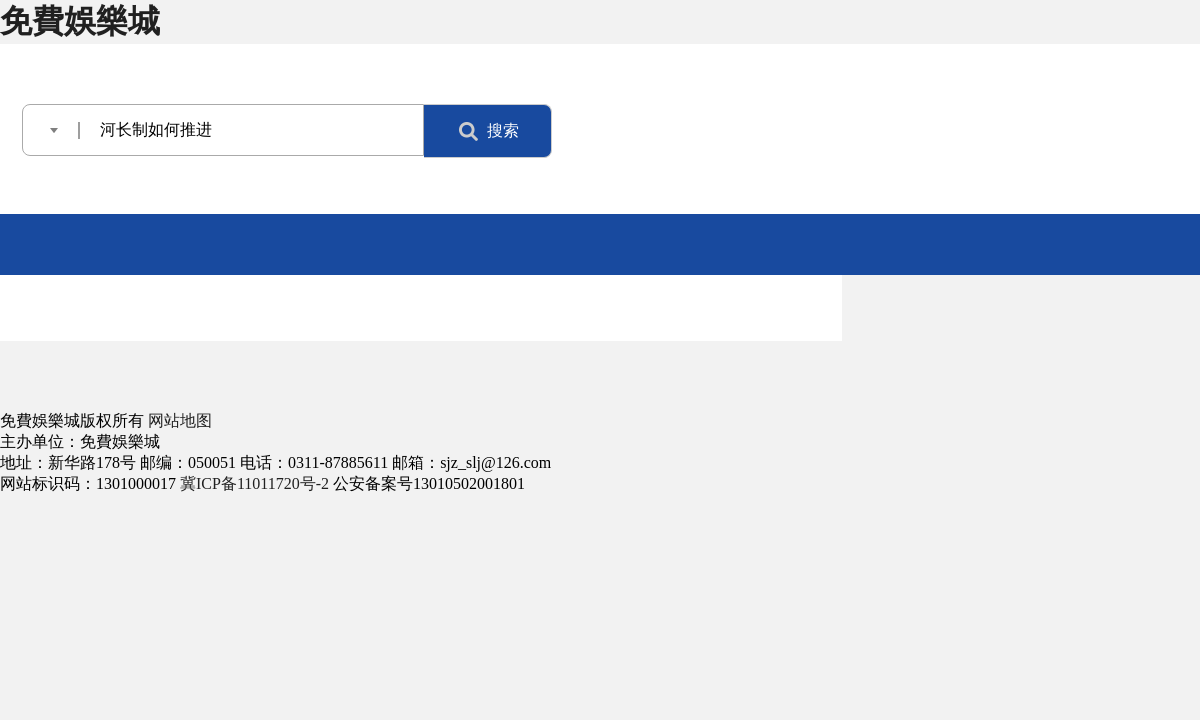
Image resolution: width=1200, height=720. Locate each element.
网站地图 (180, 420)
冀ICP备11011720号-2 (254, 483)
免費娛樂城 (80, 21)
